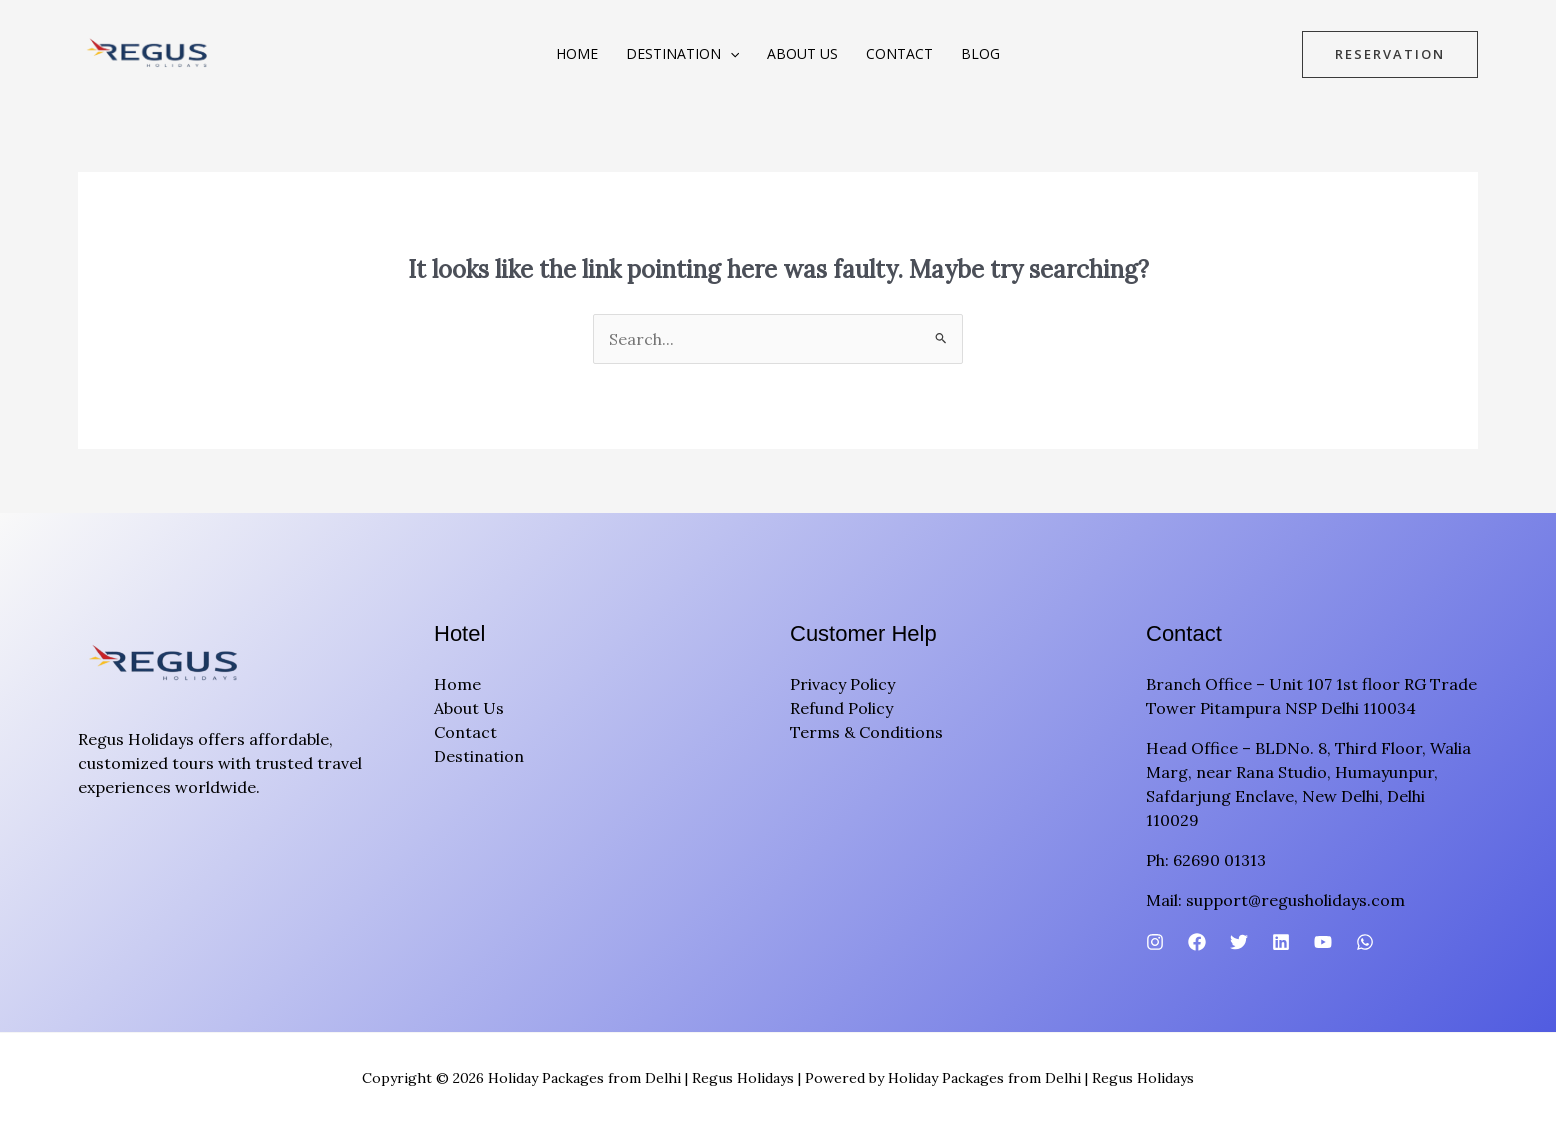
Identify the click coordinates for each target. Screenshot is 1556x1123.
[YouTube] (1323, 942)
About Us (802, 53)
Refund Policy (841, 708)
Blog (980, 53)
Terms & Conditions (866, 732)
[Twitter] (1239, 942)
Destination (682, 54)
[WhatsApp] (1365, 942)
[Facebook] (1197, 942)
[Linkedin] (1281, 942)
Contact (899, 53)
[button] (730, 54)
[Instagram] (1155, 942)
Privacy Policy (842, 684)
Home (577, 53)
